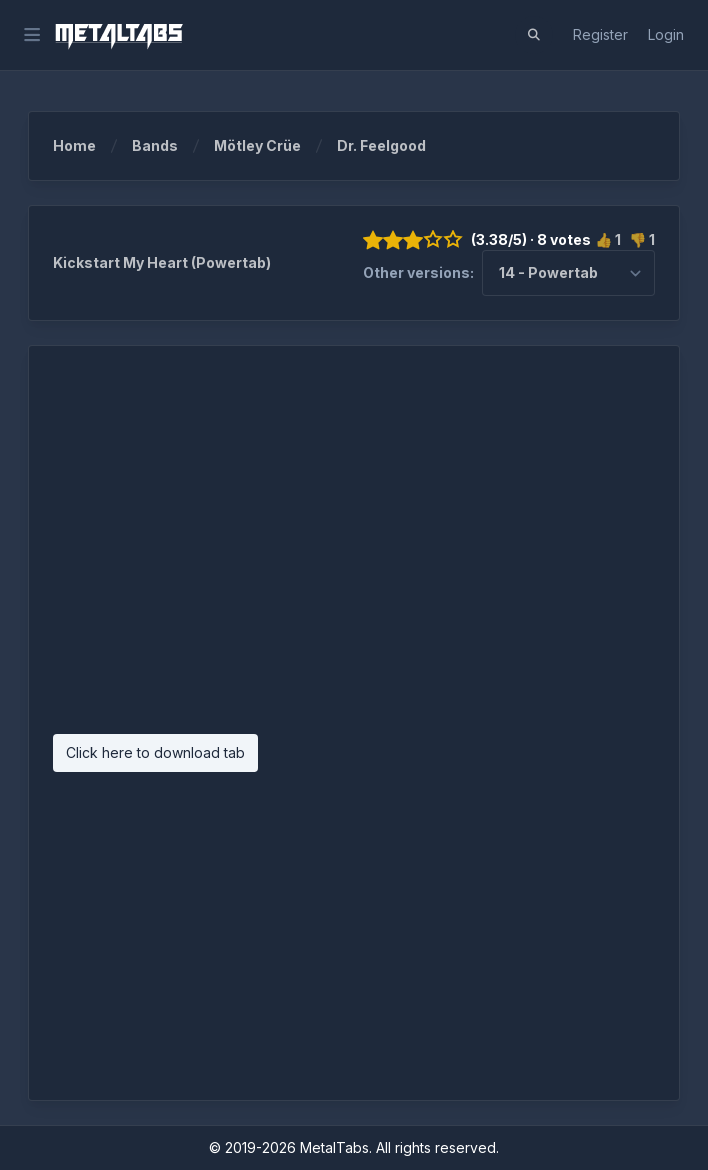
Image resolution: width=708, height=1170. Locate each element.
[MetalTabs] (118, 35)
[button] (534, 35)
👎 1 (642, 239)
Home (88, 146)
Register (600, 34)
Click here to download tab (155, 752)
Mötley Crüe (271, 146)
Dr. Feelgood (381, 145)
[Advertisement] (354, 550)
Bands (169, 146)
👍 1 (608, 239)
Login (666, 34)
